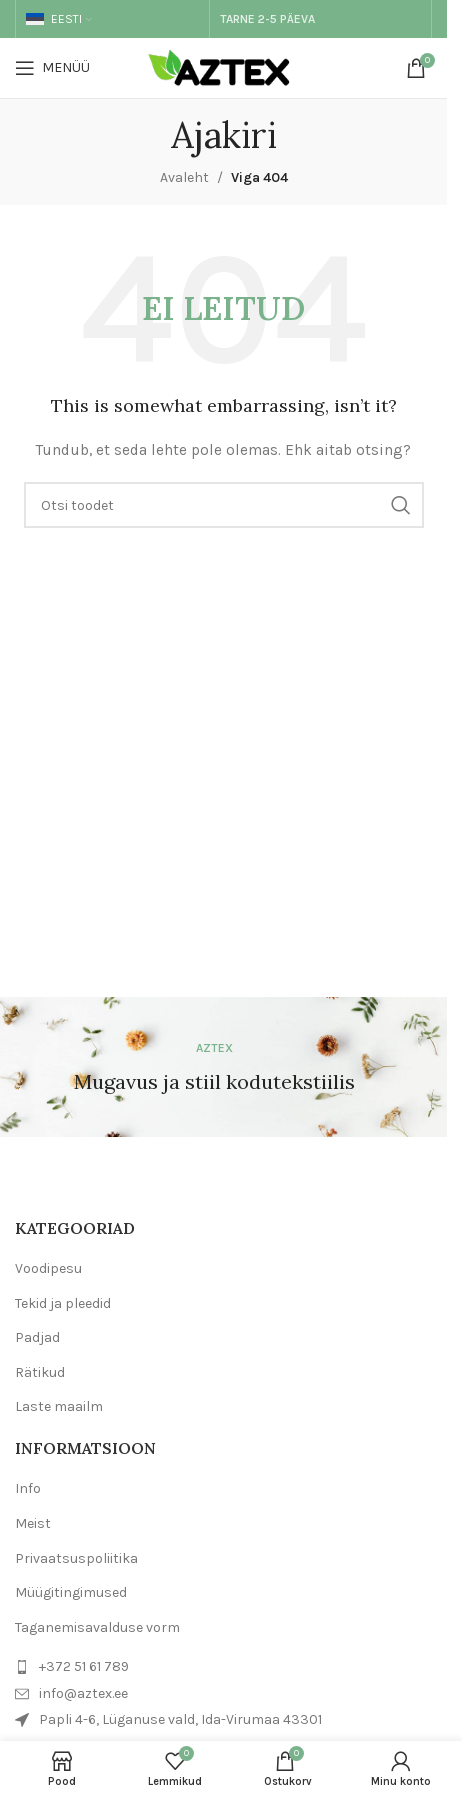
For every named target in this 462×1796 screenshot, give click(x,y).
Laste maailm (59, 1406)
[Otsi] (224, 505)
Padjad (37, 1337)
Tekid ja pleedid (63, 1303)
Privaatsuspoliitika (76, 1558)
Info (28, 1488)
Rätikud (40, 1372)
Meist (33, 1523)
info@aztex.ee (83, 1693)
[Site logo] (224, 66)
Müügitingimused (71, 1592)
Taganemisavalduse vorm (97, 1627)
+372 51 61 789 (84, 1666)
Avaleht (184, 177)
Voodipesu (48, 1268)
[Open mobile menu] (52, 68)
